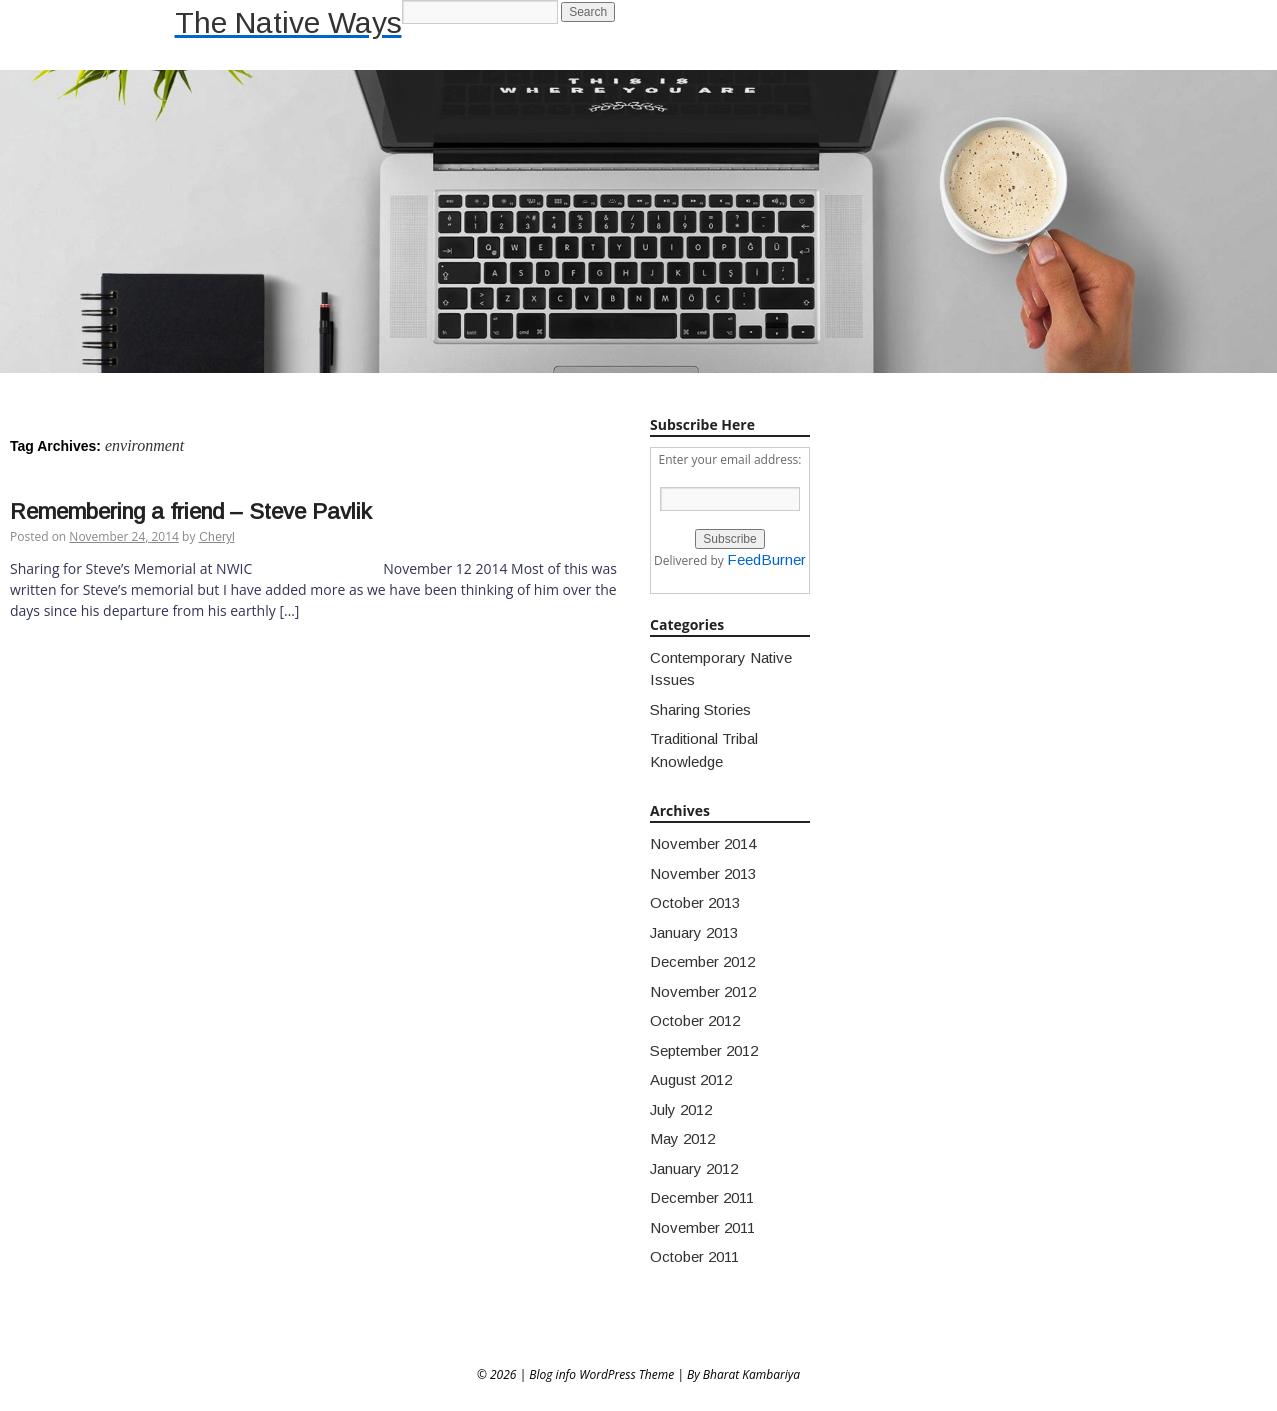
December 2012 (702, 961)
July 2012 (681, 1109)
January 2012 (694, 1168)
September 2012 (704, 1050)
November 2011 (702, 1227)
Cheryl (217, 537)
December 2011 (702, 1197)
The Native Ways (288, 22)
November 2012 (703, 991)
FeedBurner (766, 559)
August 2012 (691, 1079)
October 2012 (695, 1020)
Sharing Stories (700, 709)
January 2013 (694, 932)
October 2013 (695, 902)
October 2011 (694, 1256)
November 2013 (703, 873)
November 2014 (703, 843)
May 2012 (682, 1138)
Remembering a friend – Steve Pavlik (191, 511)
